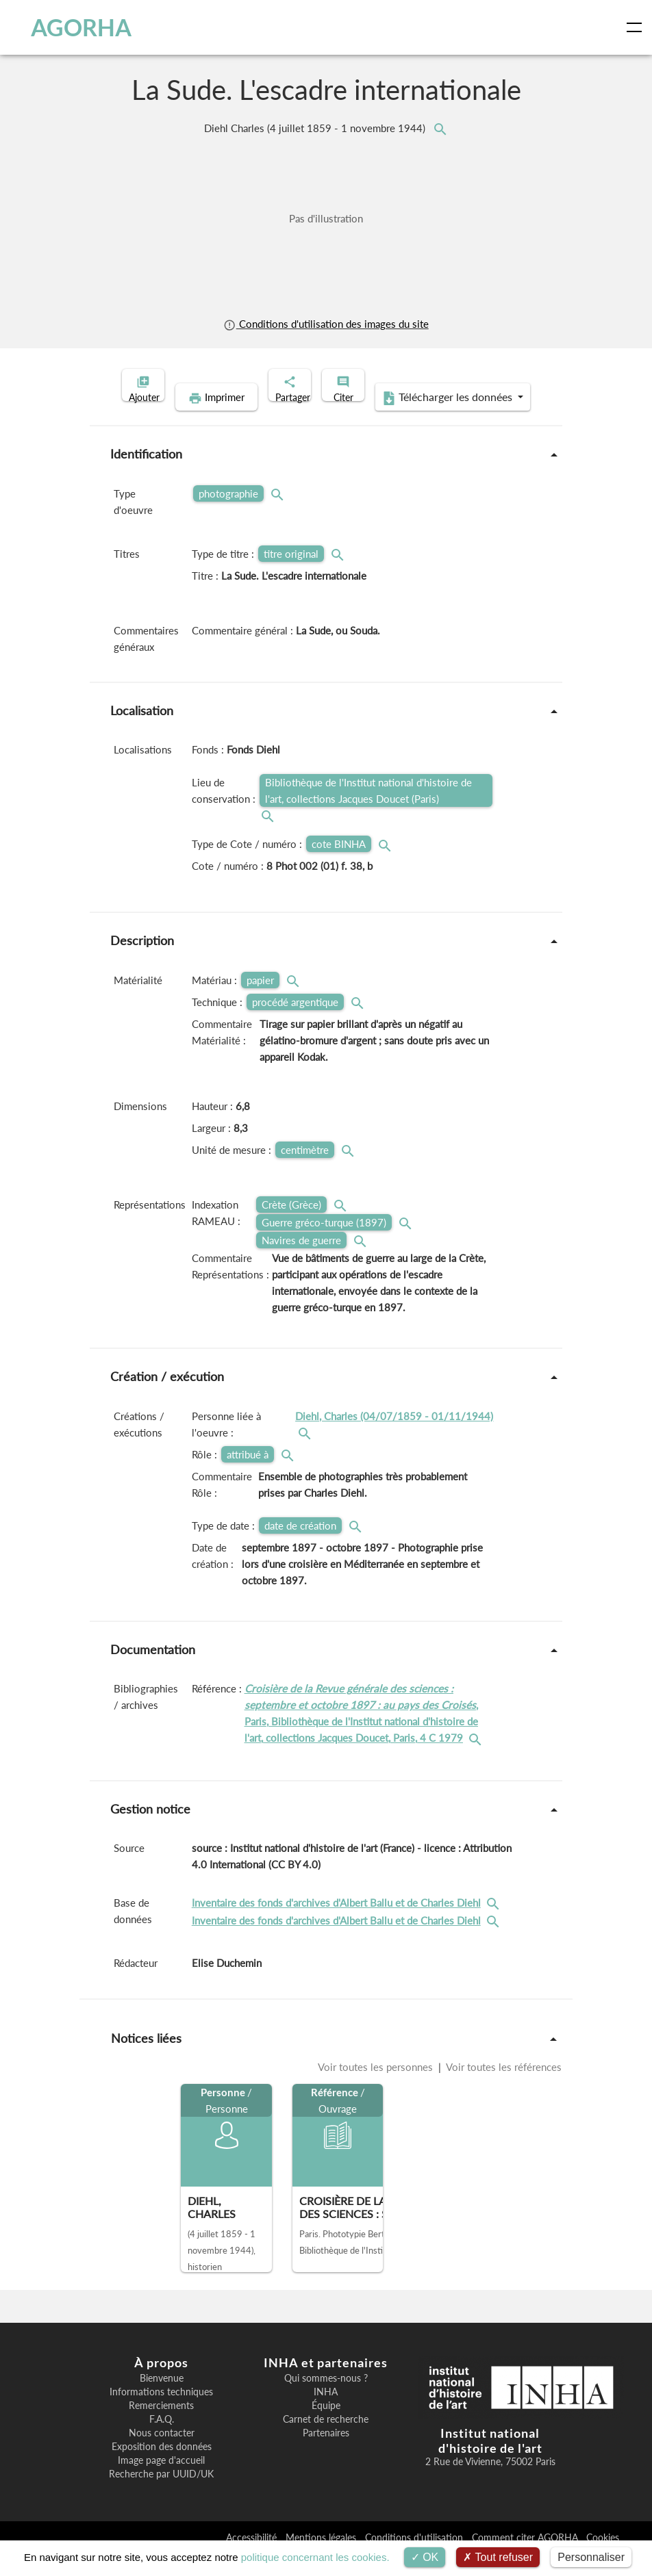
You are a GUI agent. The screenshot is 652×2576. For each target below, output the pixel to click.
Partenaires (326, 2454)
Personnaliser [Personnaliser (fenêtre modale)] (591, 2557)
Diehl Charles (316, 128)
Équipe (326, 2426)
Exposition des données (162, 2467)
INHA (326, 2413)
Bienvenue (162, 2399)
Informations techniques (161, 2413)
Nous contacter (162, 2454)
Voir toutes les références (503, 2088)
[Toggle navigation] (637, 27)
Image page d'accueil (161, 2481)
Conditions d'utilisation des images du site (325, 324)
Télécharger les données (415, 418)
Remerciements (161, 2426)
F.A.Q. (161, 2440)
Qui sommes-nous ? (326, 2399)
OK (425, 2557)
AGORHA (70, 27)
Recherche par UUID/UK (161, 2495)
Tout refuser (498, 2557)
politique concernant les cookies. (315, 2557)
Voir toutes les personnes (377, 2088)
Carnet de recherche (325, 2440)
